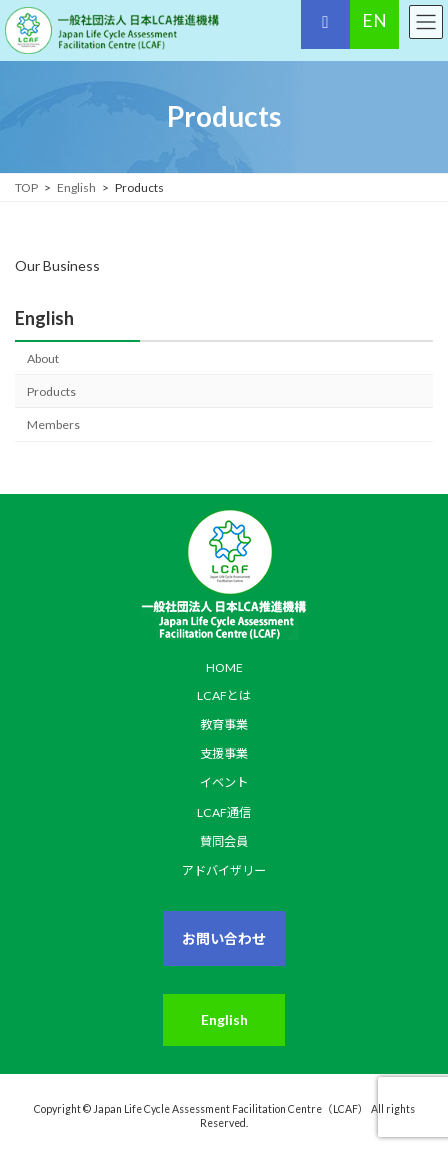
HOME (224, 667)
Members (53, 424)
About (43, 358)
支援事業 (224, 753)
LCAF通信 (224, 812)
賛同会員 (224, 841)
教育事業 (224, 724)
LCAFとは (224, 695)
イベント (224, 783)
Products (51, 391)
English (44, 318)
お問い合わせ (224, 938)
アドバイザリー (224, 870)
